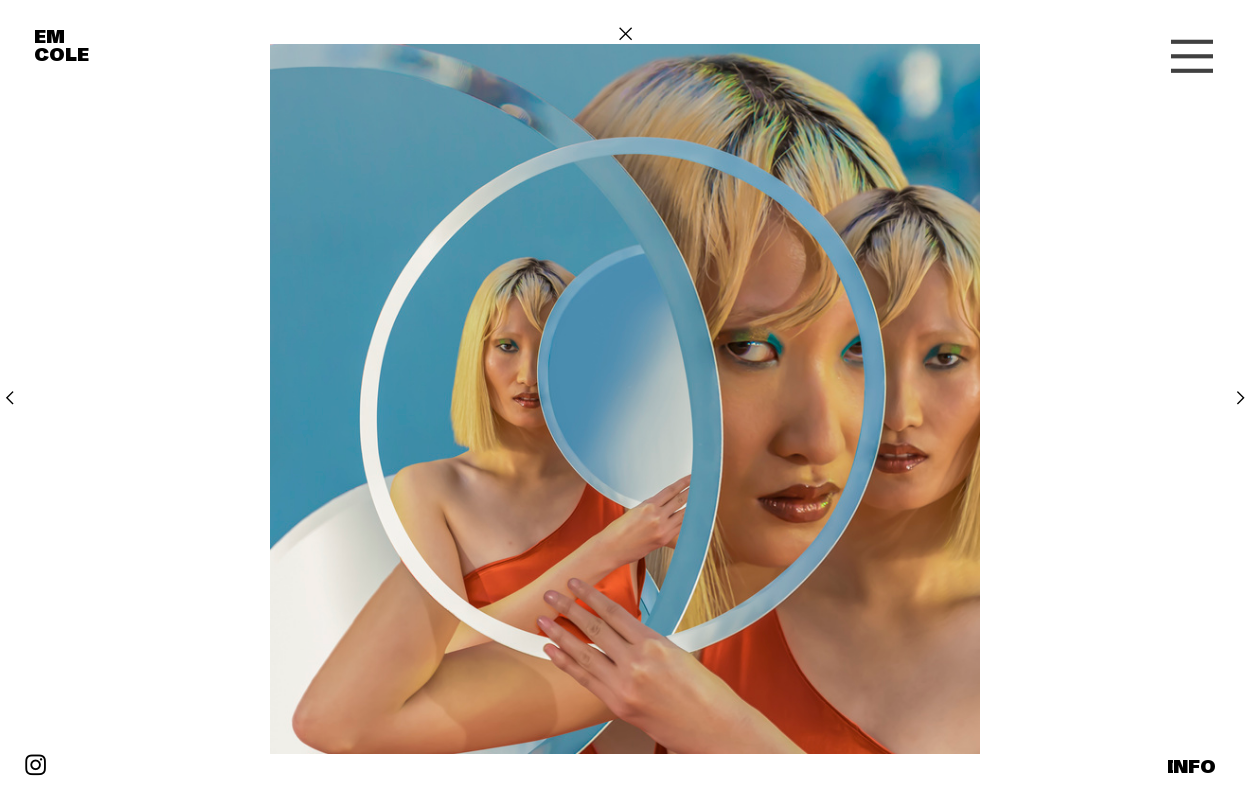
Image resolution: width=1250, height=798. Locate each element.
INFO (1191, 767)
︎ (625, 34)
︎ (1192, 57)
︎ (1240, 398)
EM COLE (61, 46)
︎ (35, 766)
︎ (9, 398)
